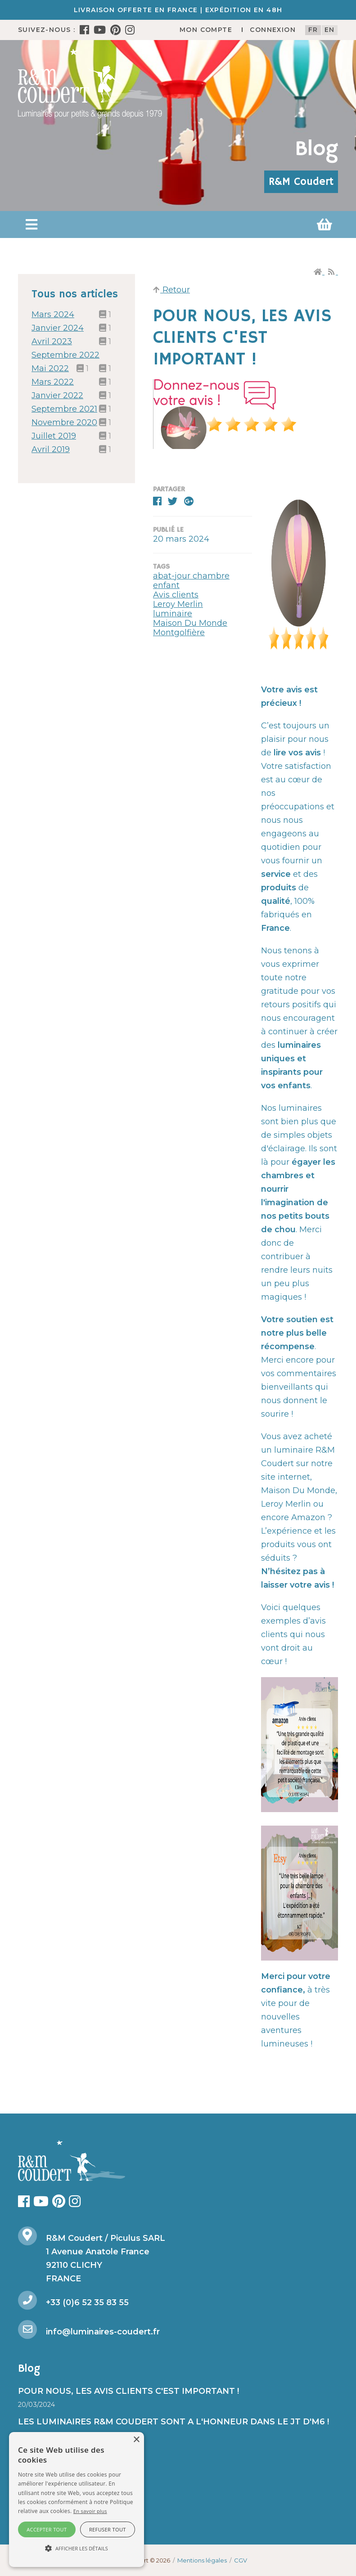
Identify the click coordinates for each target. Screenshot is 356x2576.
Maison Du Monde (190, 623)
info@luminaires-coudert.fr (103, 2332)
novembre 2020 (64, 422)
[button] (31, 224)
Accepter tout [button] (47, 2529)
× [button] (136, 2440)
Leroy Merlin (178, 604)
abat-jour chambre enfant (191, 580)
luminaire (172, 614)
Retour (171, 290)
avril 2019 (51, 449)
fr (313, 30)
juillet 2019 (54, 436)
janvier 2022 (57, 395)
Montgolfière (179, 632)
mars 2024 (53, 314)
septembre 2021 (64, 409)
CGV (240, 2560)
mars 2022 (53, 382)
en (329, 30)
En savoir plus (90, 2511)
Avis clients (175, 595)
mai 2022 (50, 368)
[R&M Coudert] (90, 83)
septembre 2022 (65, 355)
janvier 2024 (58, 328)
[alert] (76, 2499)
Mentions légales (202, 2560)
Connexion (273, 30)
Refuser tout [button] (107, 2529)
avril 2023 (52, 341)
